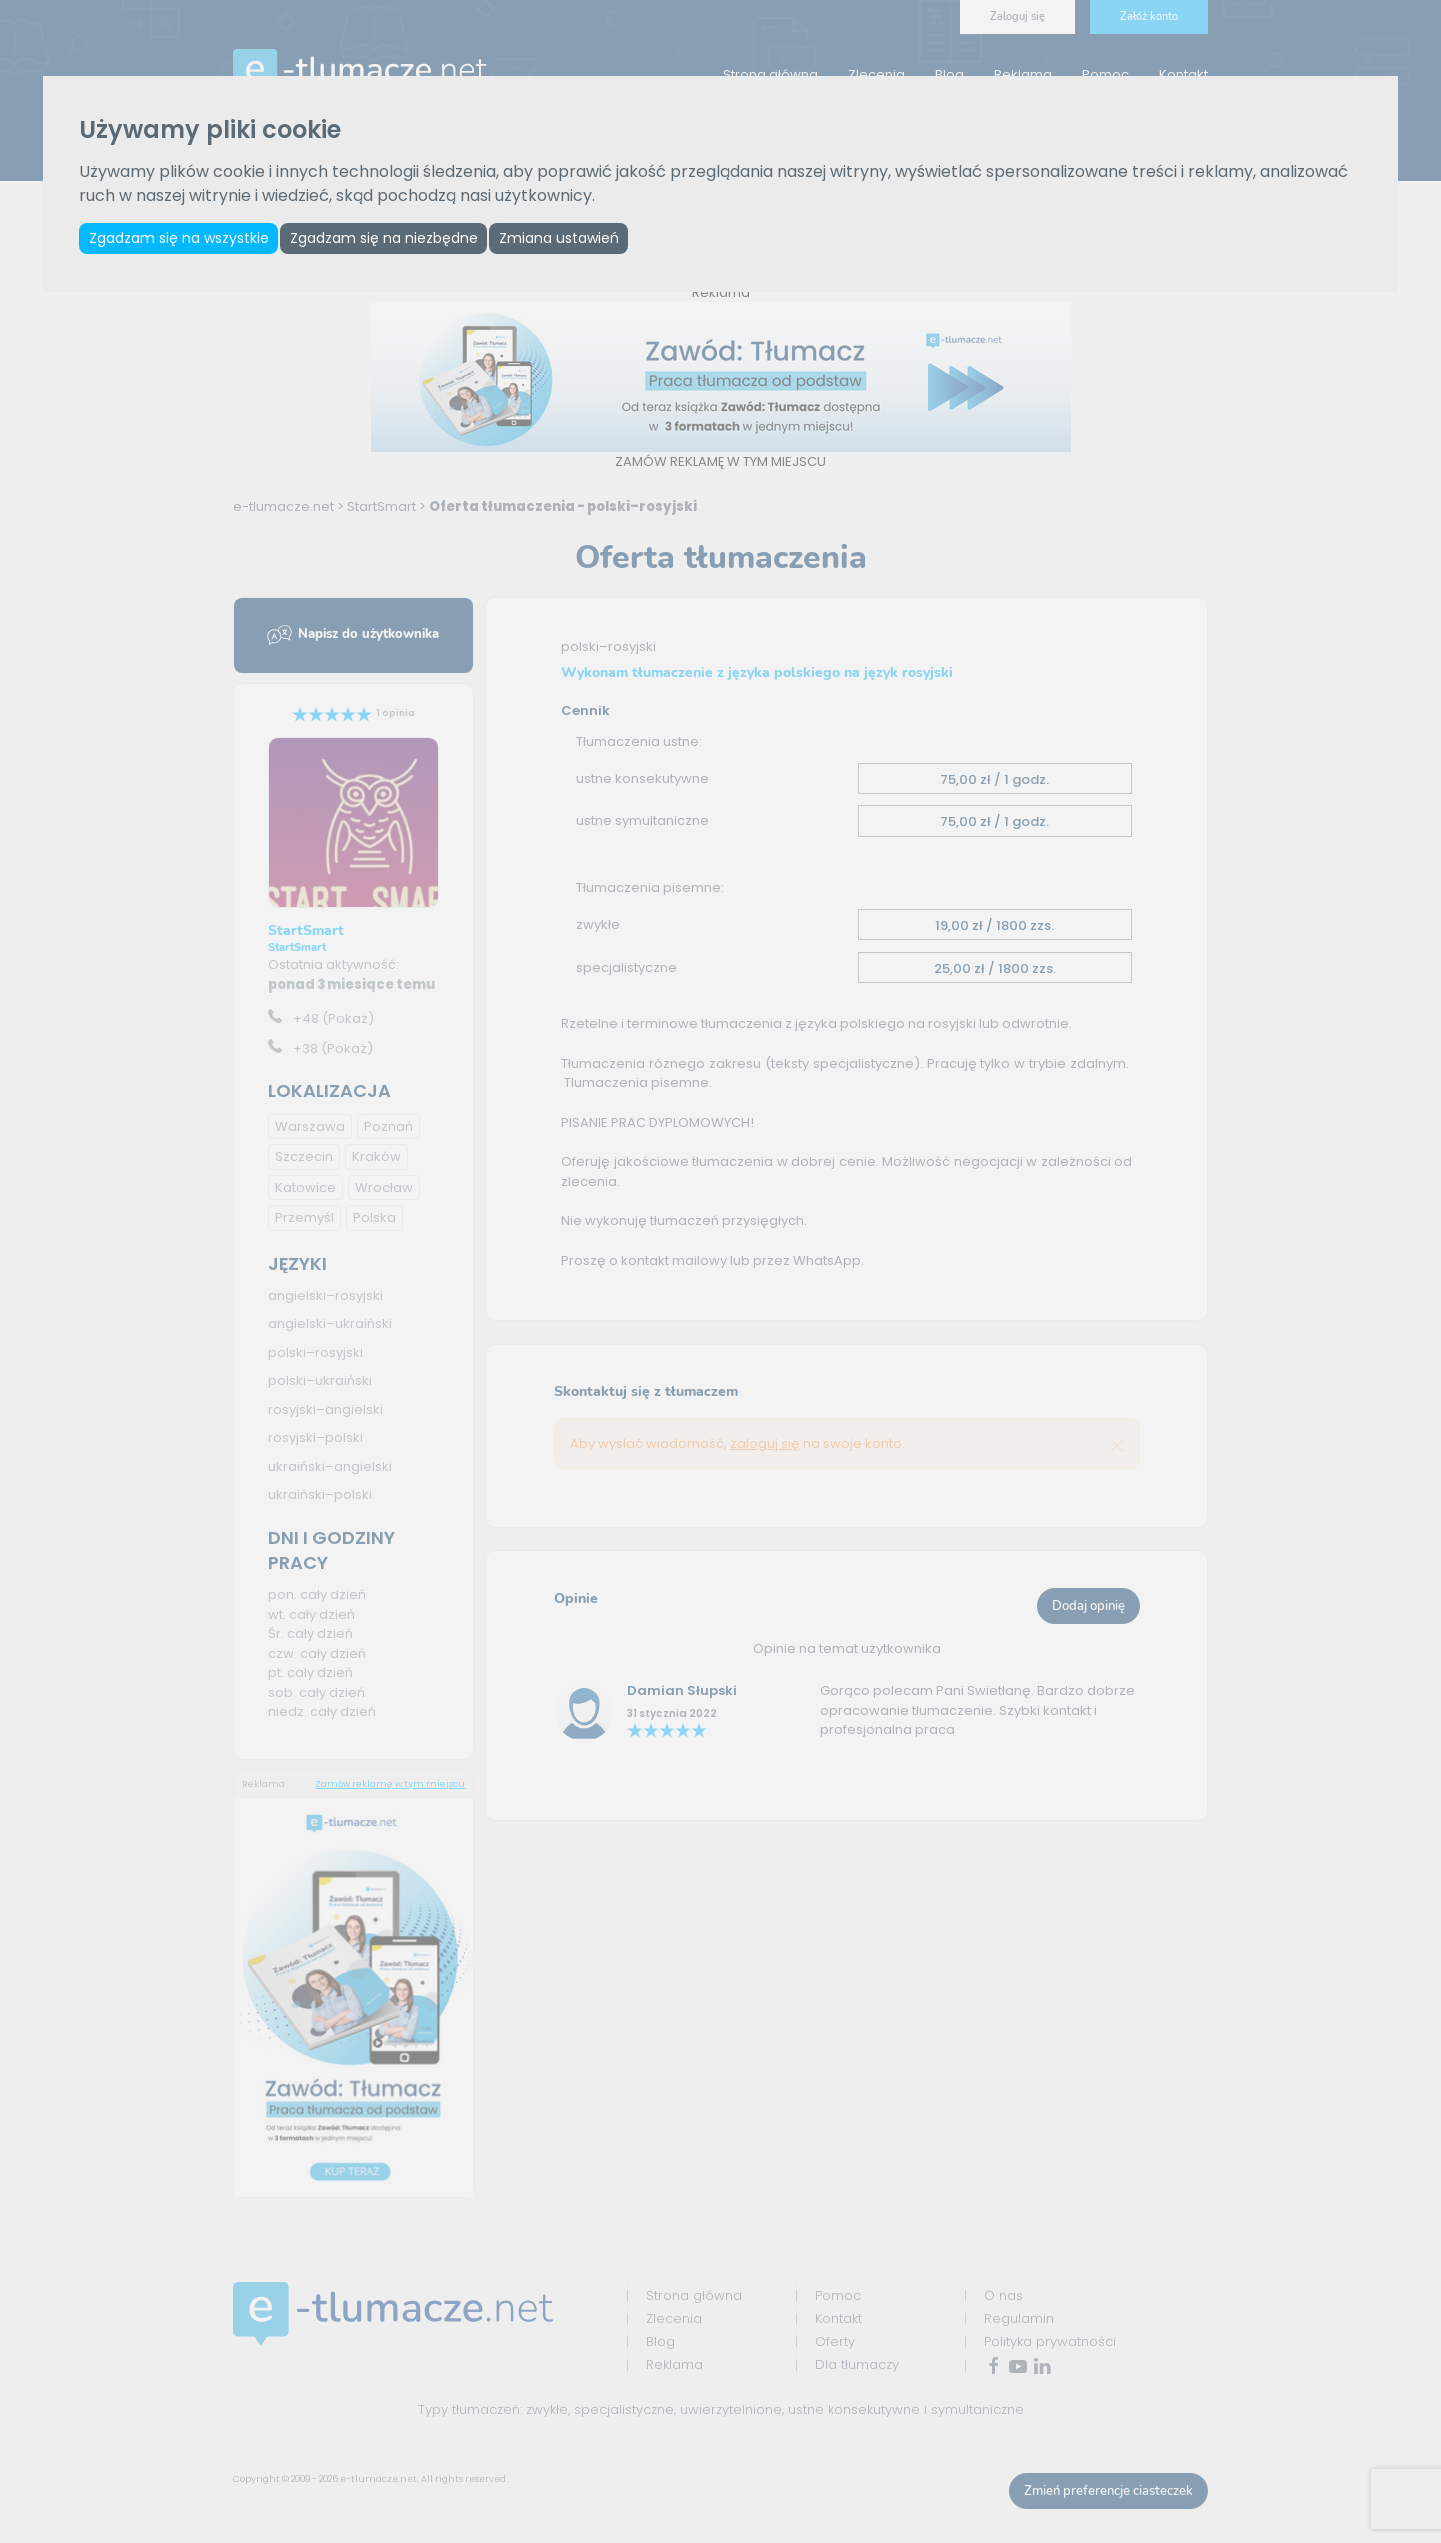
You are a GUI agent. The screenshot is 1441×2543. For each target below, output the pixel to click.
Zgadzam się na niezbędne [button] (392, 239)
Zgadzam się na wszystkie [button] (181, 239)
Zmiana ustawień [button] (573, 239)
